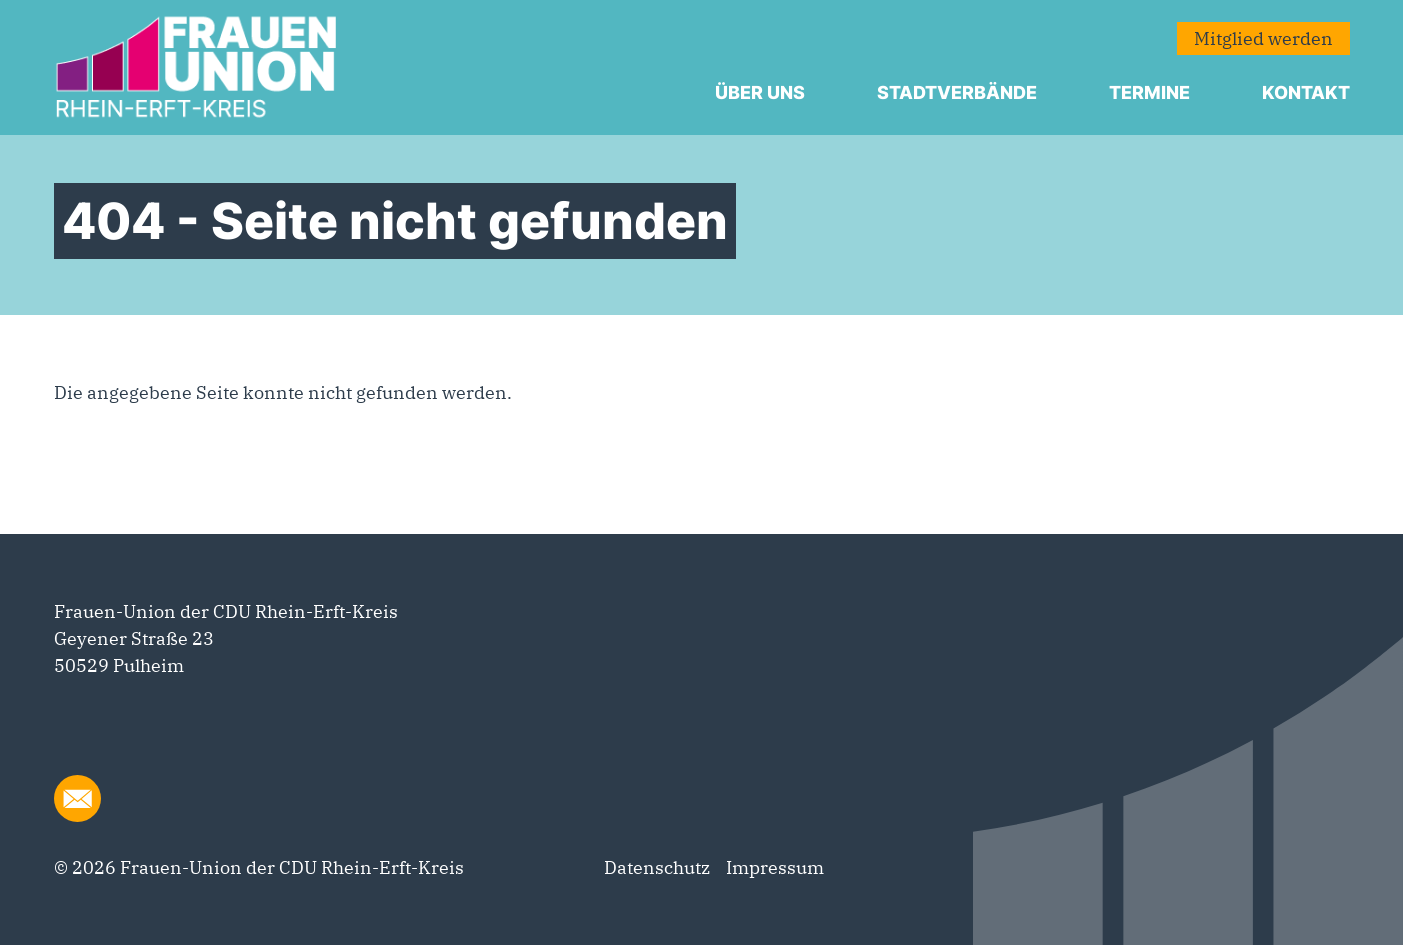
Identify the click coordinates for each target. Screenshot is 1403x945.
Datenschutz (657, 867)
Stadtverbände (957, 92)
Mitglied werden (1263, 38)
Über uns (760, 92)
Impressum (775, 867)
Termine (1149, 92)
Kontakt (1306, 92)
